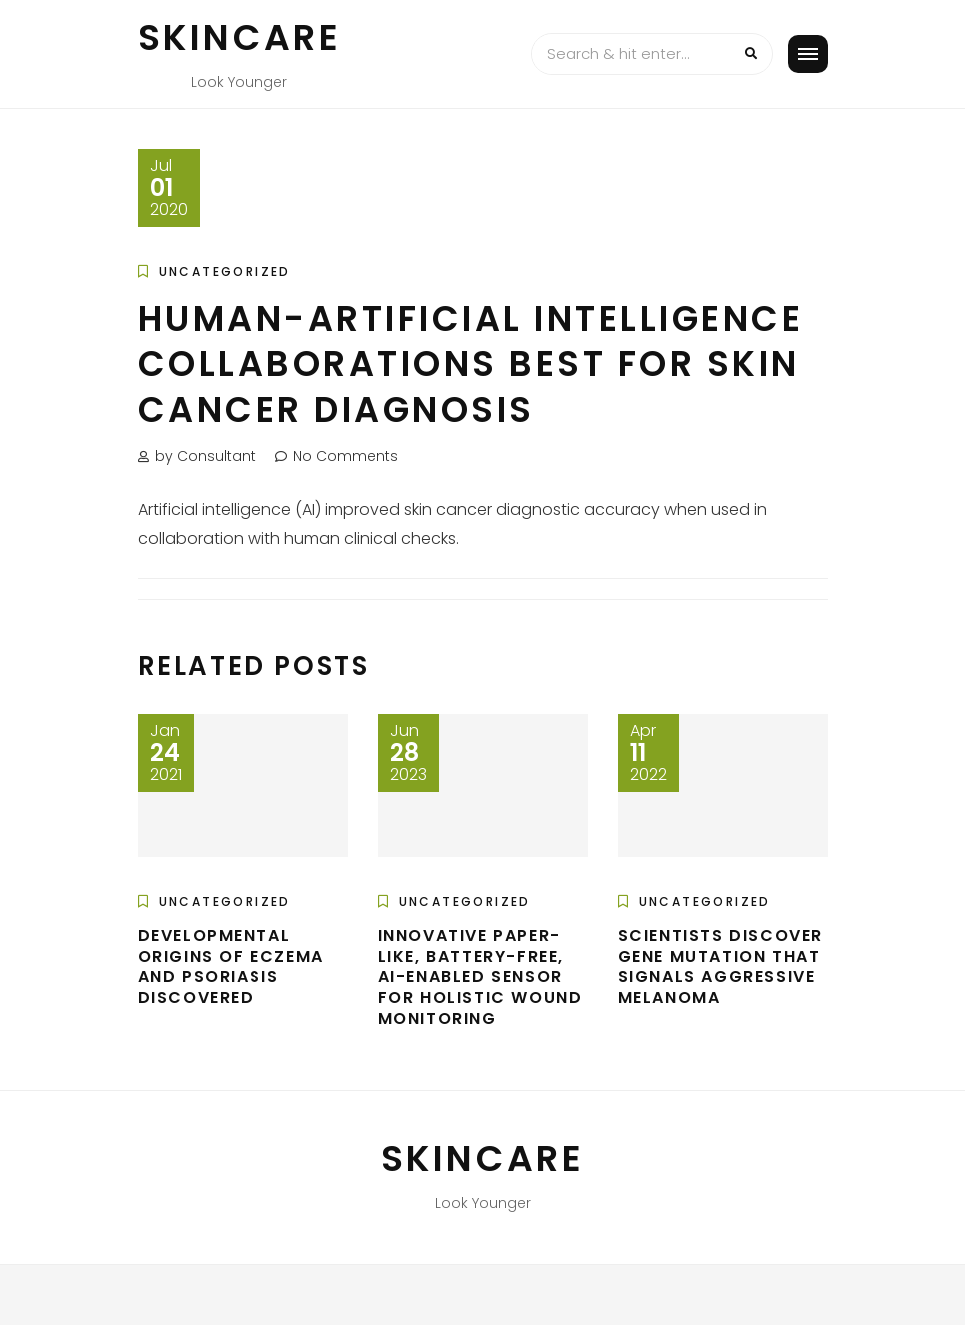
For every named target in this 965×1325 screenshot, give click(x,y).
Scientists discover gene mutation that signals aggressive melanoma (720, 966)
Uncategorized (225, 271)
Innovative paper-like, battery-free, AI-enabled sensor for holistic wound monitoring (480, 977)
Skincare (240, 37)
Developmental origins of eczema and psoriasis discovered (231, 966)
